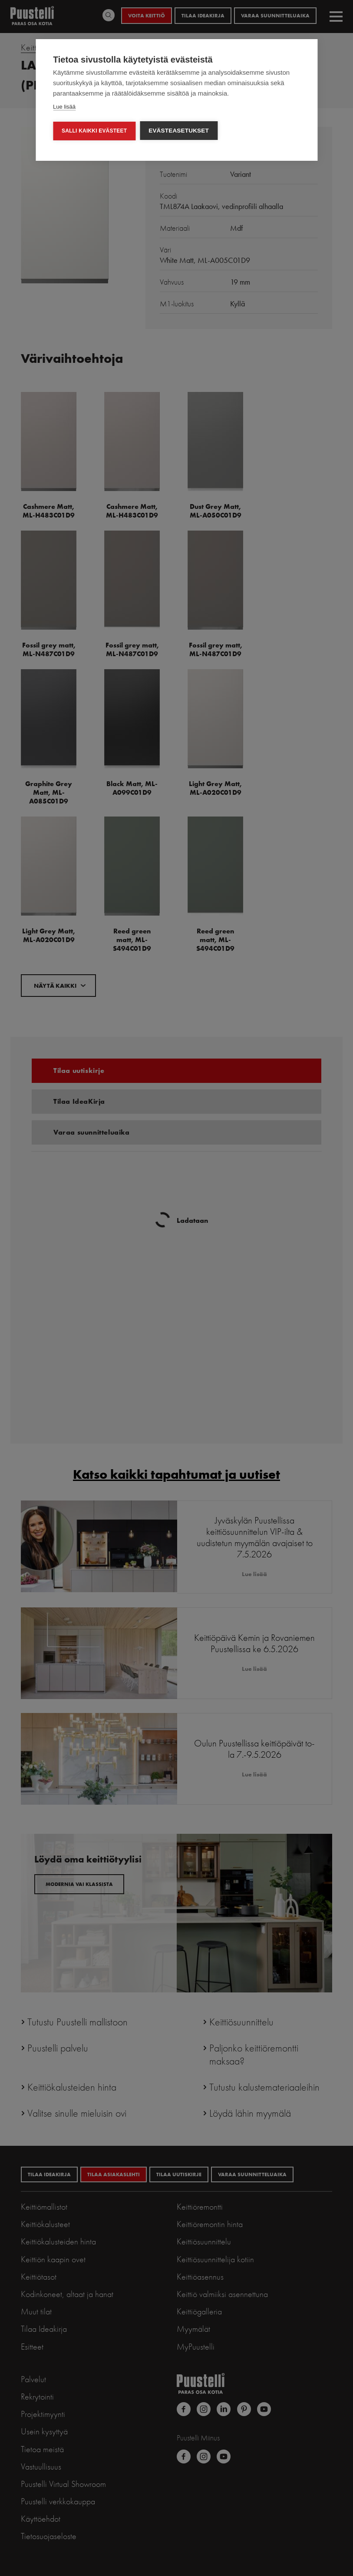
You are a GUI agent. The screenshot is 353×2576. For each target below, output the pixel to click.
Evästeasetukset (178, 130)
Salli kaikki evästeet (94, 131)
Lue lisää (64, 106)
